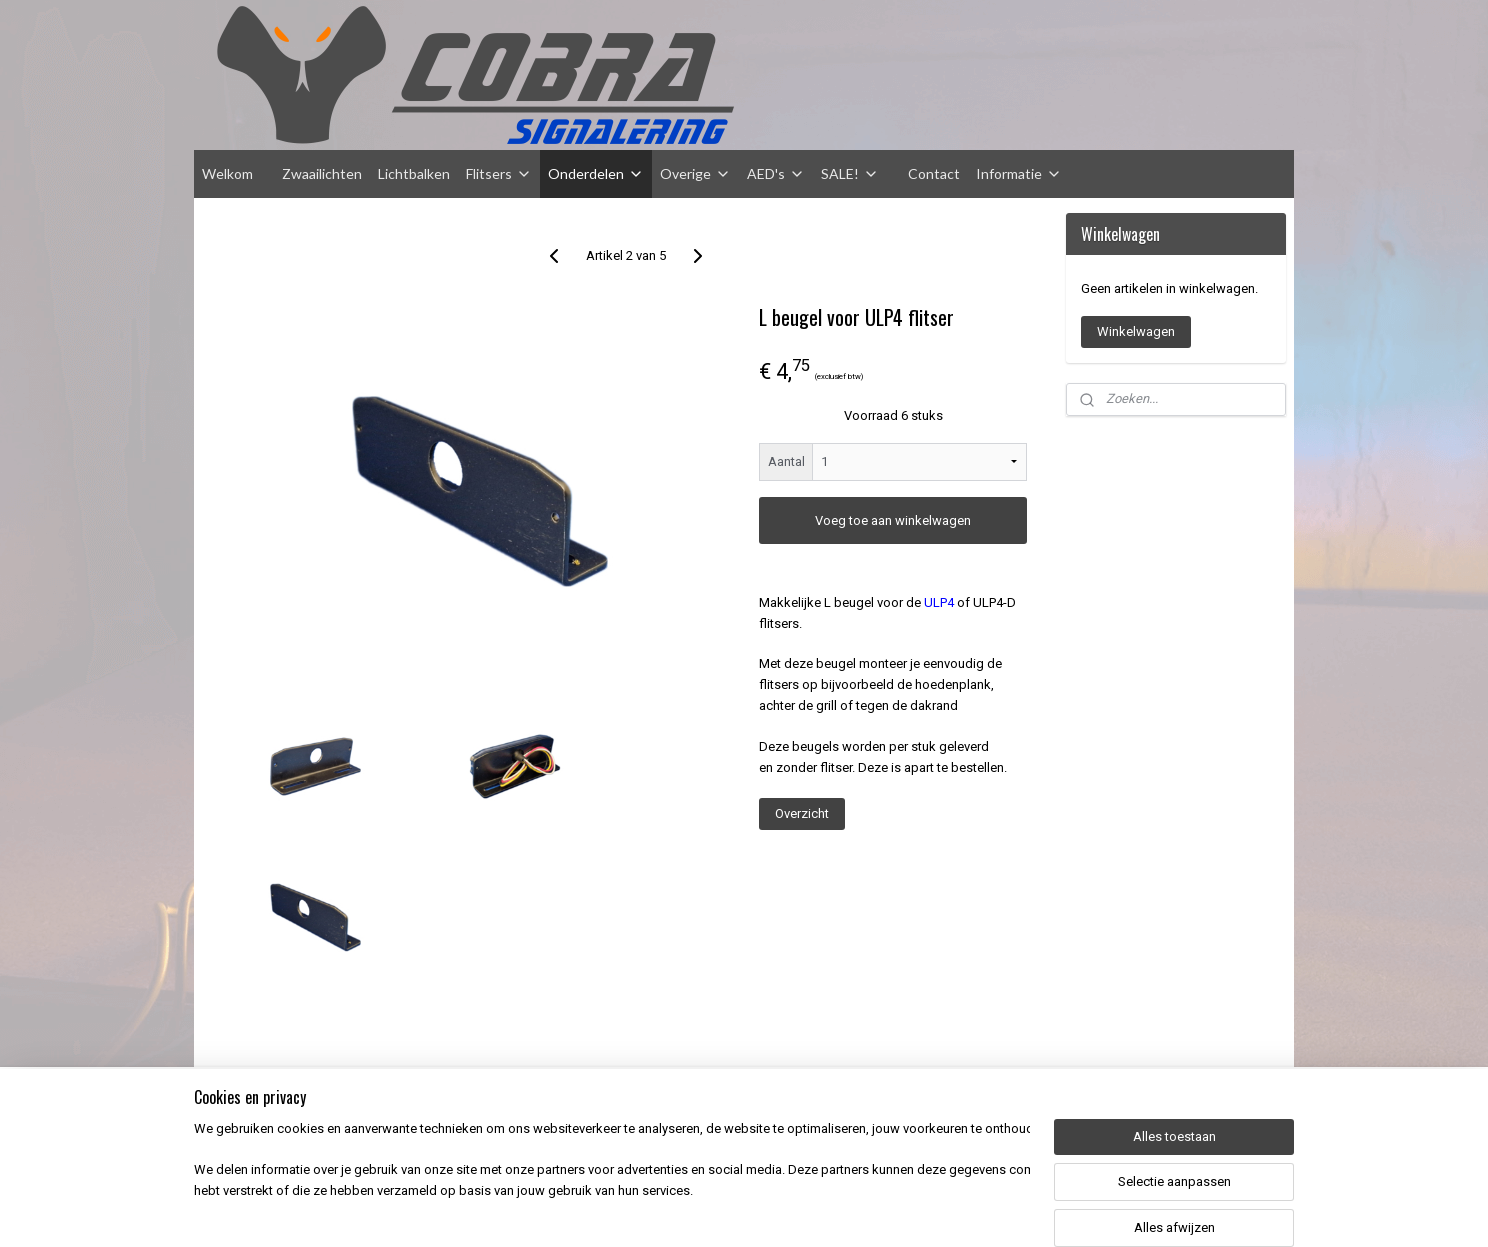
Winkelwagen (1136, 331)
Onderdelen (596, 173)
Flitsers (499, 173)
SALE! (850, 173)
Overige (695, 173)
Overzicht (802, 813)
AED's (776, 173)
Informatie (1019, 173)
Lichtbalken (414, 173)
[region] (612, 1183)
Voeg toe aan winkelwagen (893, 520)
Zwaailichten (322, 173)
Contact (934, 173)
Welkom (227, 173)
